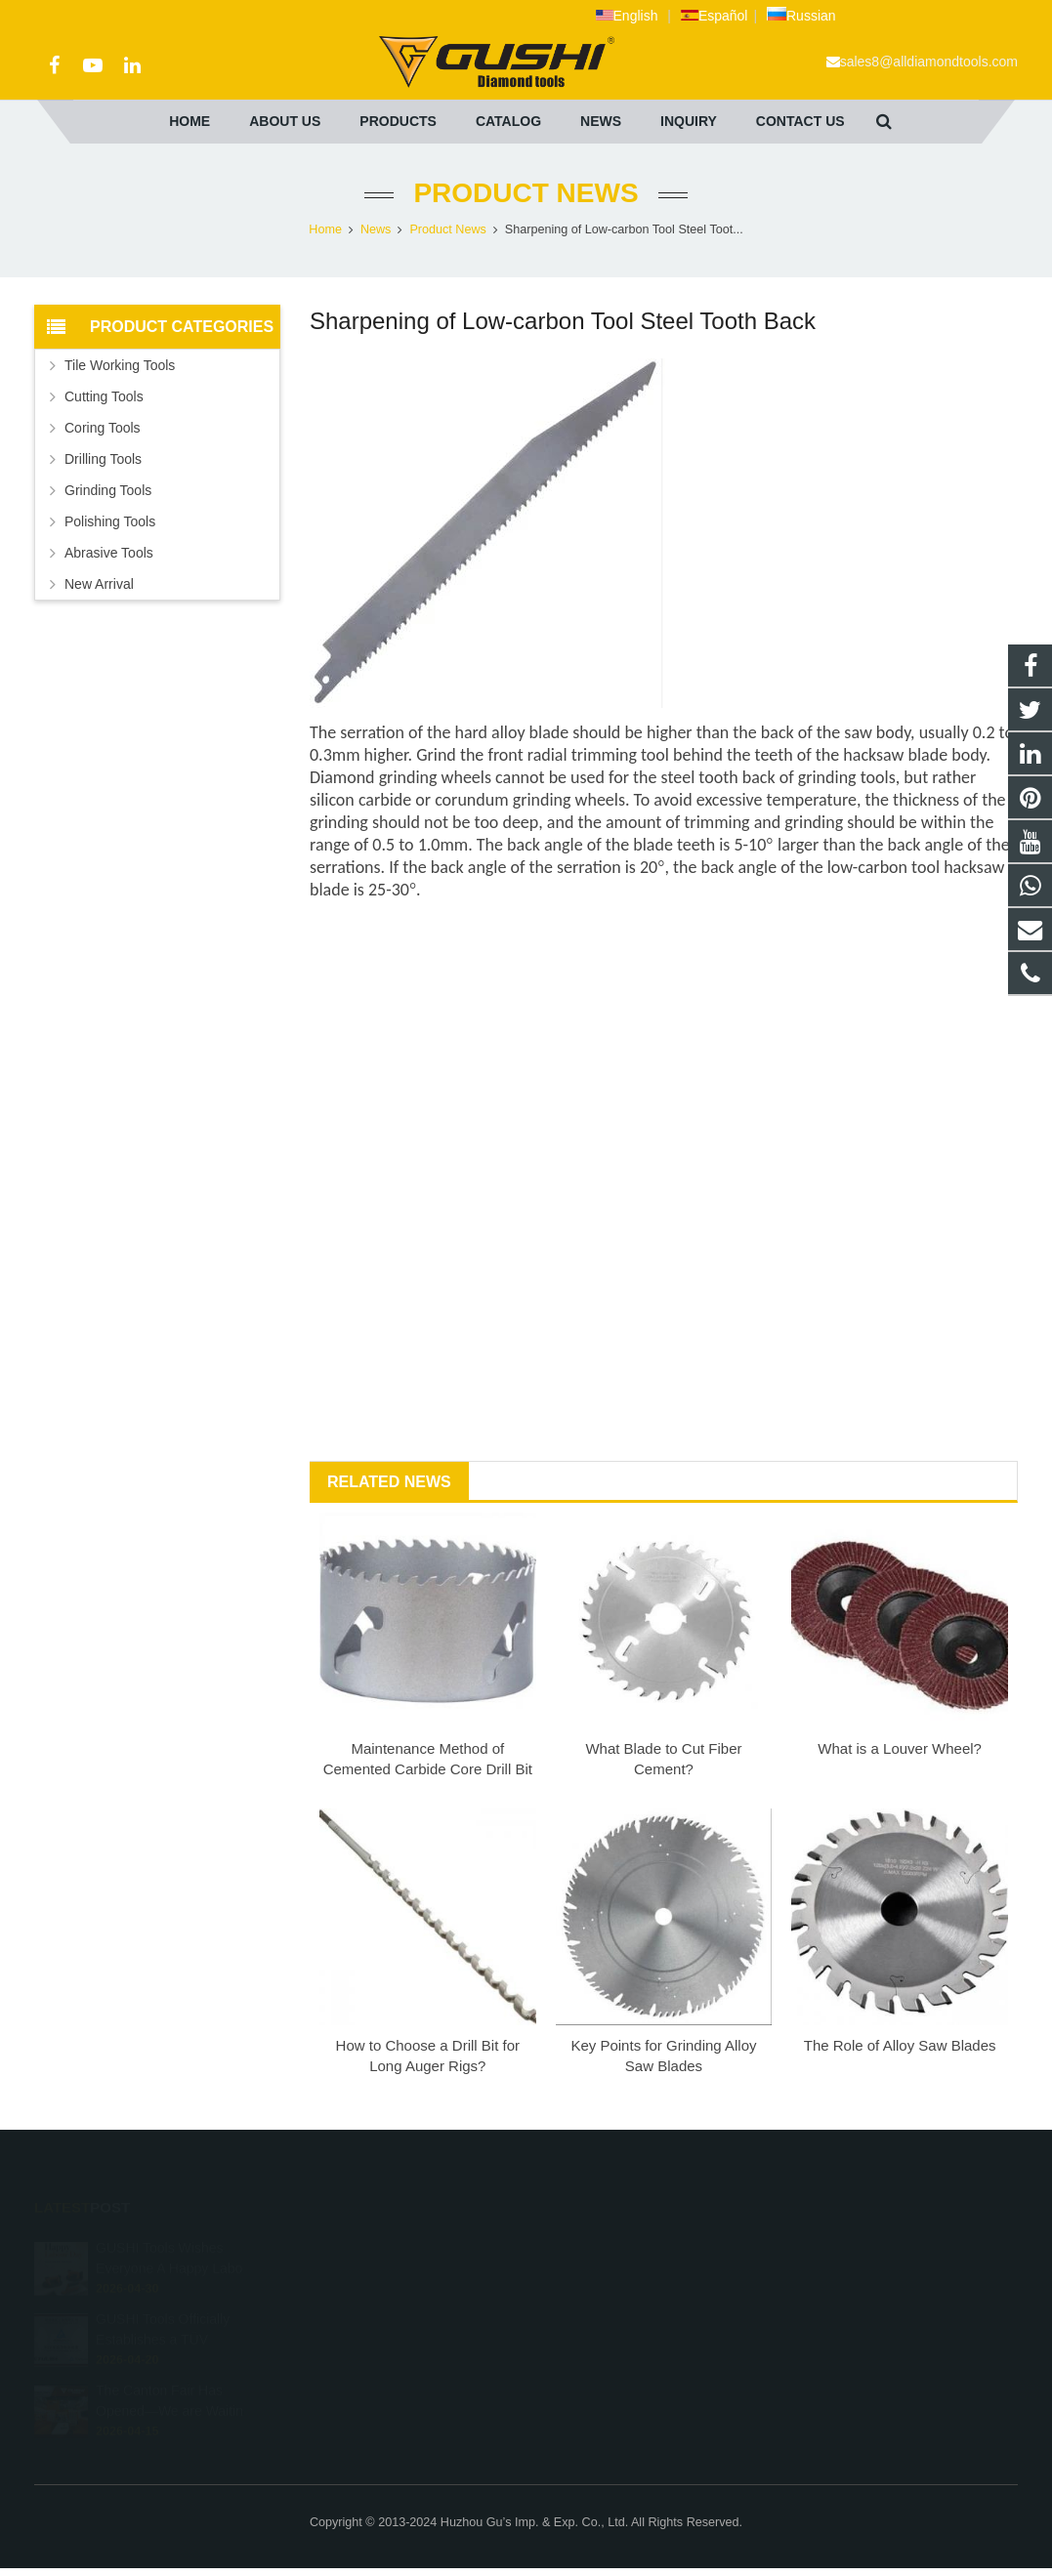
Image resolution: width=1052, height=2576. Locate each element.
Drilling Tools (103, 459)
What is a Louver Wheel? (900, 1748)
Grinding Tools (107, 490)
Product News (525, 193)
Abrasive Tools (108, 553)
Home (325, 229)
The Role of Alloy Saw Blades (900, 2045)
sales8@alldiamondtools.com (929, 61)
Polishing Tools (109, 521)
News (376, 229)
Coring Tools (102, 428)
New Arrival (99, 584)
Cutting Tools (104, 396)
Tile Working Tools (119, 365)
